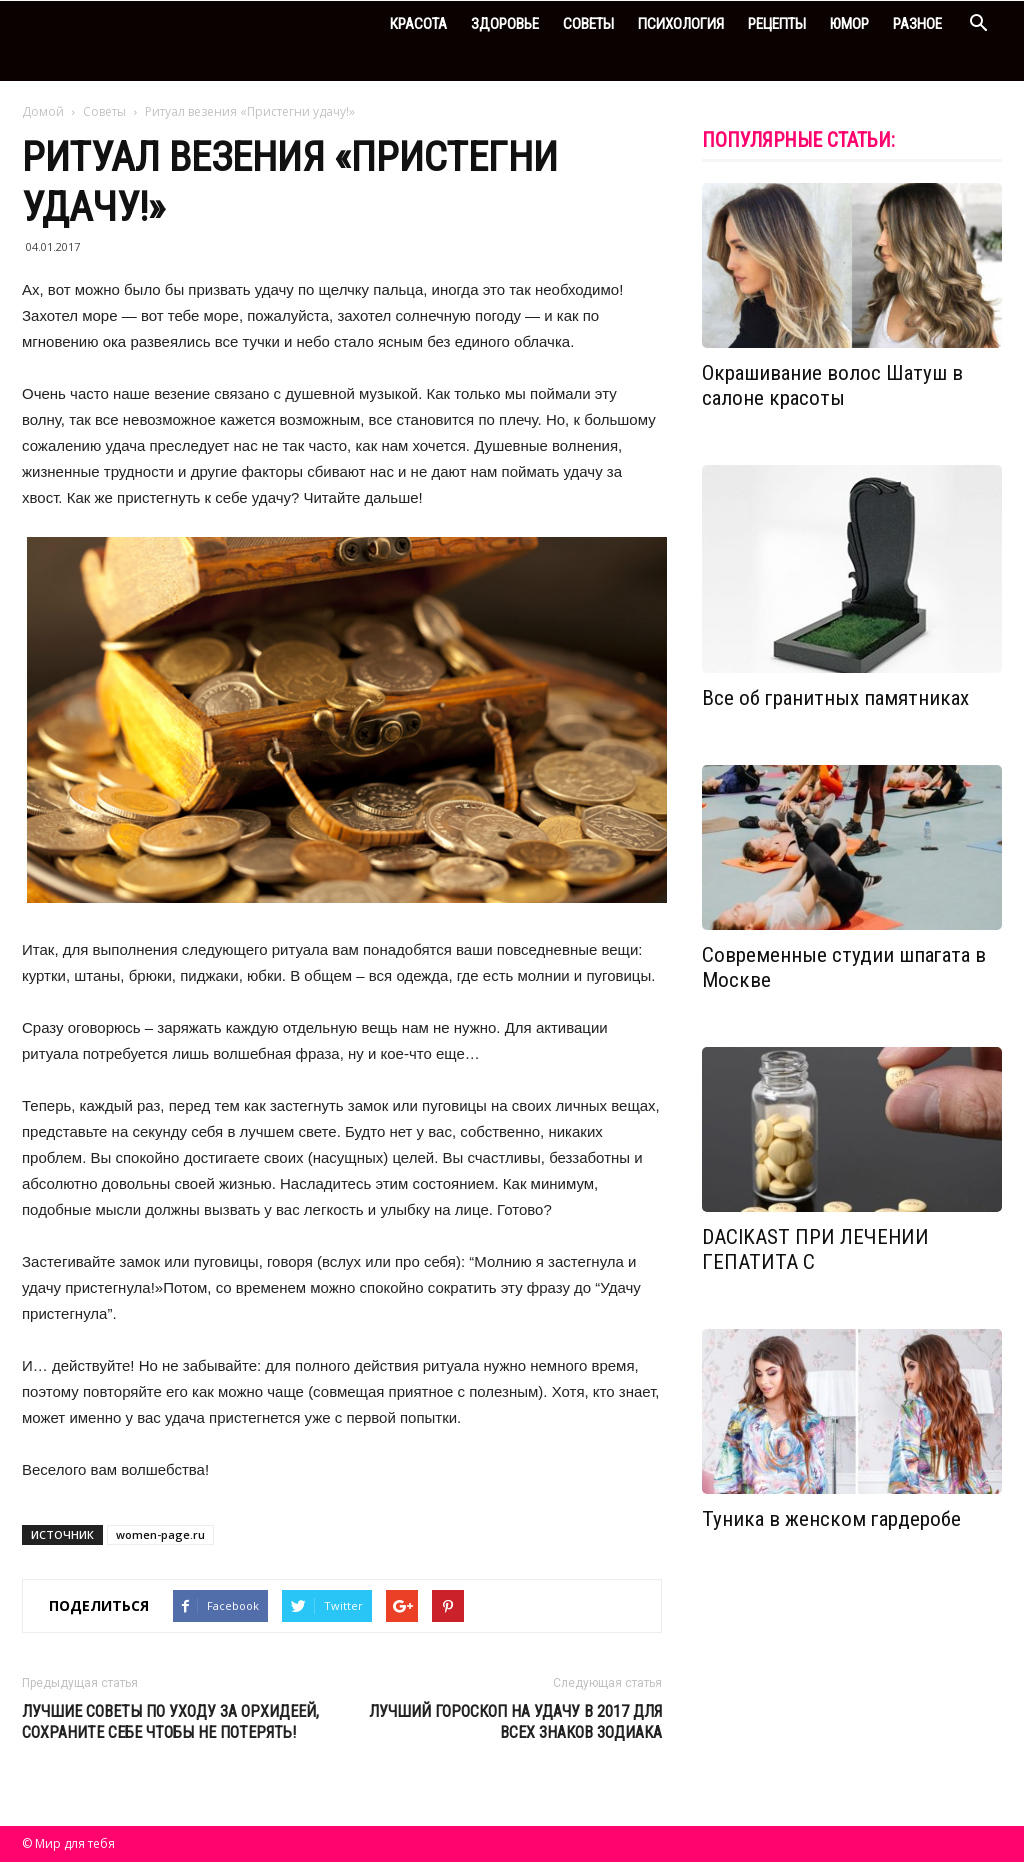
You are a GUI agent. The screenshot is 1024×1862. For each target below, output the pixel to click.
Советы (588, 24)
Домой (43, 111)
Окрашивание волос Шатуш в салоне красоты (832, 385)
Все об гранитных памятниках (835, 698)
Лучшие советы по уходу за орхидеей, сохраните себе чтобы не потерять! (170, 1722)
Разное (917, 24)
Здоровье (505, 24)
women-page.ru (160, 1534)
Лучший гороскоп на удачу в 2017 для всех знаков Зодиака (515, 1722)
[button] (978, 25)
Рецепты (777, 24)
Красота (418, 24)
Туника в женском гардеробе (831, 1519)
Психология (681, 24)
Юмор (849, 24)
